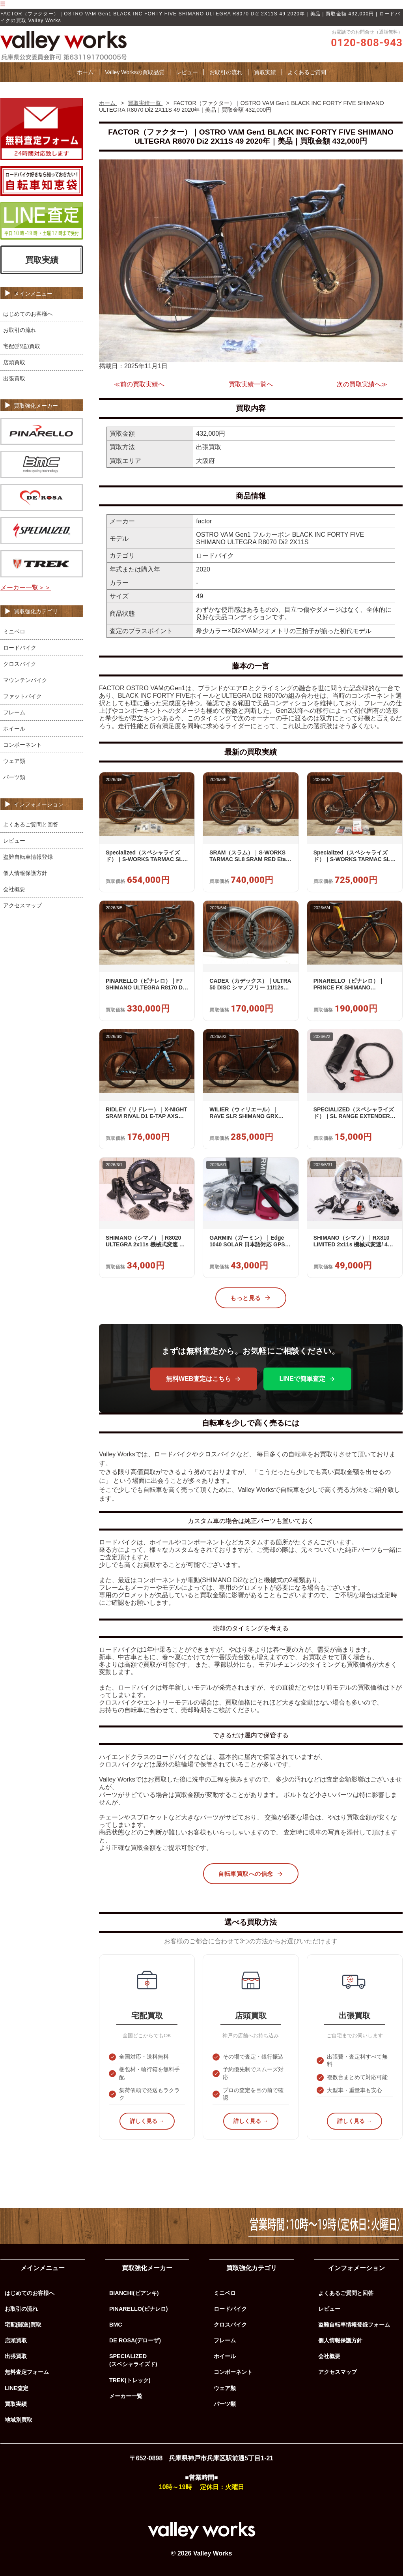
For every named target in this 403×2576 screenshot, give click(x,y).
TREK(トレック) (130, 2380)
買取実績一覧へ (251, 384)
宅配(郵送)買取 (21, 346)
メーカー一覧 (125, 2396)
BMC (115, 2324)
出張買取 (14, 378)
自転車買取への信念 (251, 1873)
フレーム (14, 712)
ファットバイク (22, 696)
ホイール (14, 728)
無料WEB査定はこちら (203, 1379)
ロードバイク (19, 647)
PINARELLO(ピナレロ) (138, 2309)
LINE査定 (17, 2388)
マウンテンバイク (25, 680)
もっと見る (250, 1297)
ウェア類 (14, 761)
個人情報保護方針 (25, 873)
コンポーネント (22, 745)
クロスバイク (19, 664)
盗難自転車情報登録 (28, 857)
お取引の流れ (226, 72)
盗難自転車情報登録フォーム (354, 2324)
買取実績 (265, 72)
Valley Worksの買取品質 (134, 72)
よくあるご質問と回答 (30, 824)
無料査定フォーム (27, 2372)
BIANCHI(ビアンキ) (134, 2293)
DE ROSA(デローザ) (135, 2340)
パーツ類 (14, 777)
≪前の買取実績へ (139, 384)
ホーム (85, 72)
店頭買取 (14, 362)
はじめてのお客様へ (28, 314)
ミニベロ (14, 631)
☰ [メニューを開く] (3, 4)
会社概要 (14, 889)
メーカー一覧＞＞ (25, 587)
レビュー (187, 72)
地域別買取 (18, 2420)
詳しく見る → (147, 2121)
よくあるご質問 (306, 72)
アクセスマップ (22, 905)
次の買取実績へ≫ (362, 384)
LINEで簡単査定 (307, 1379)
